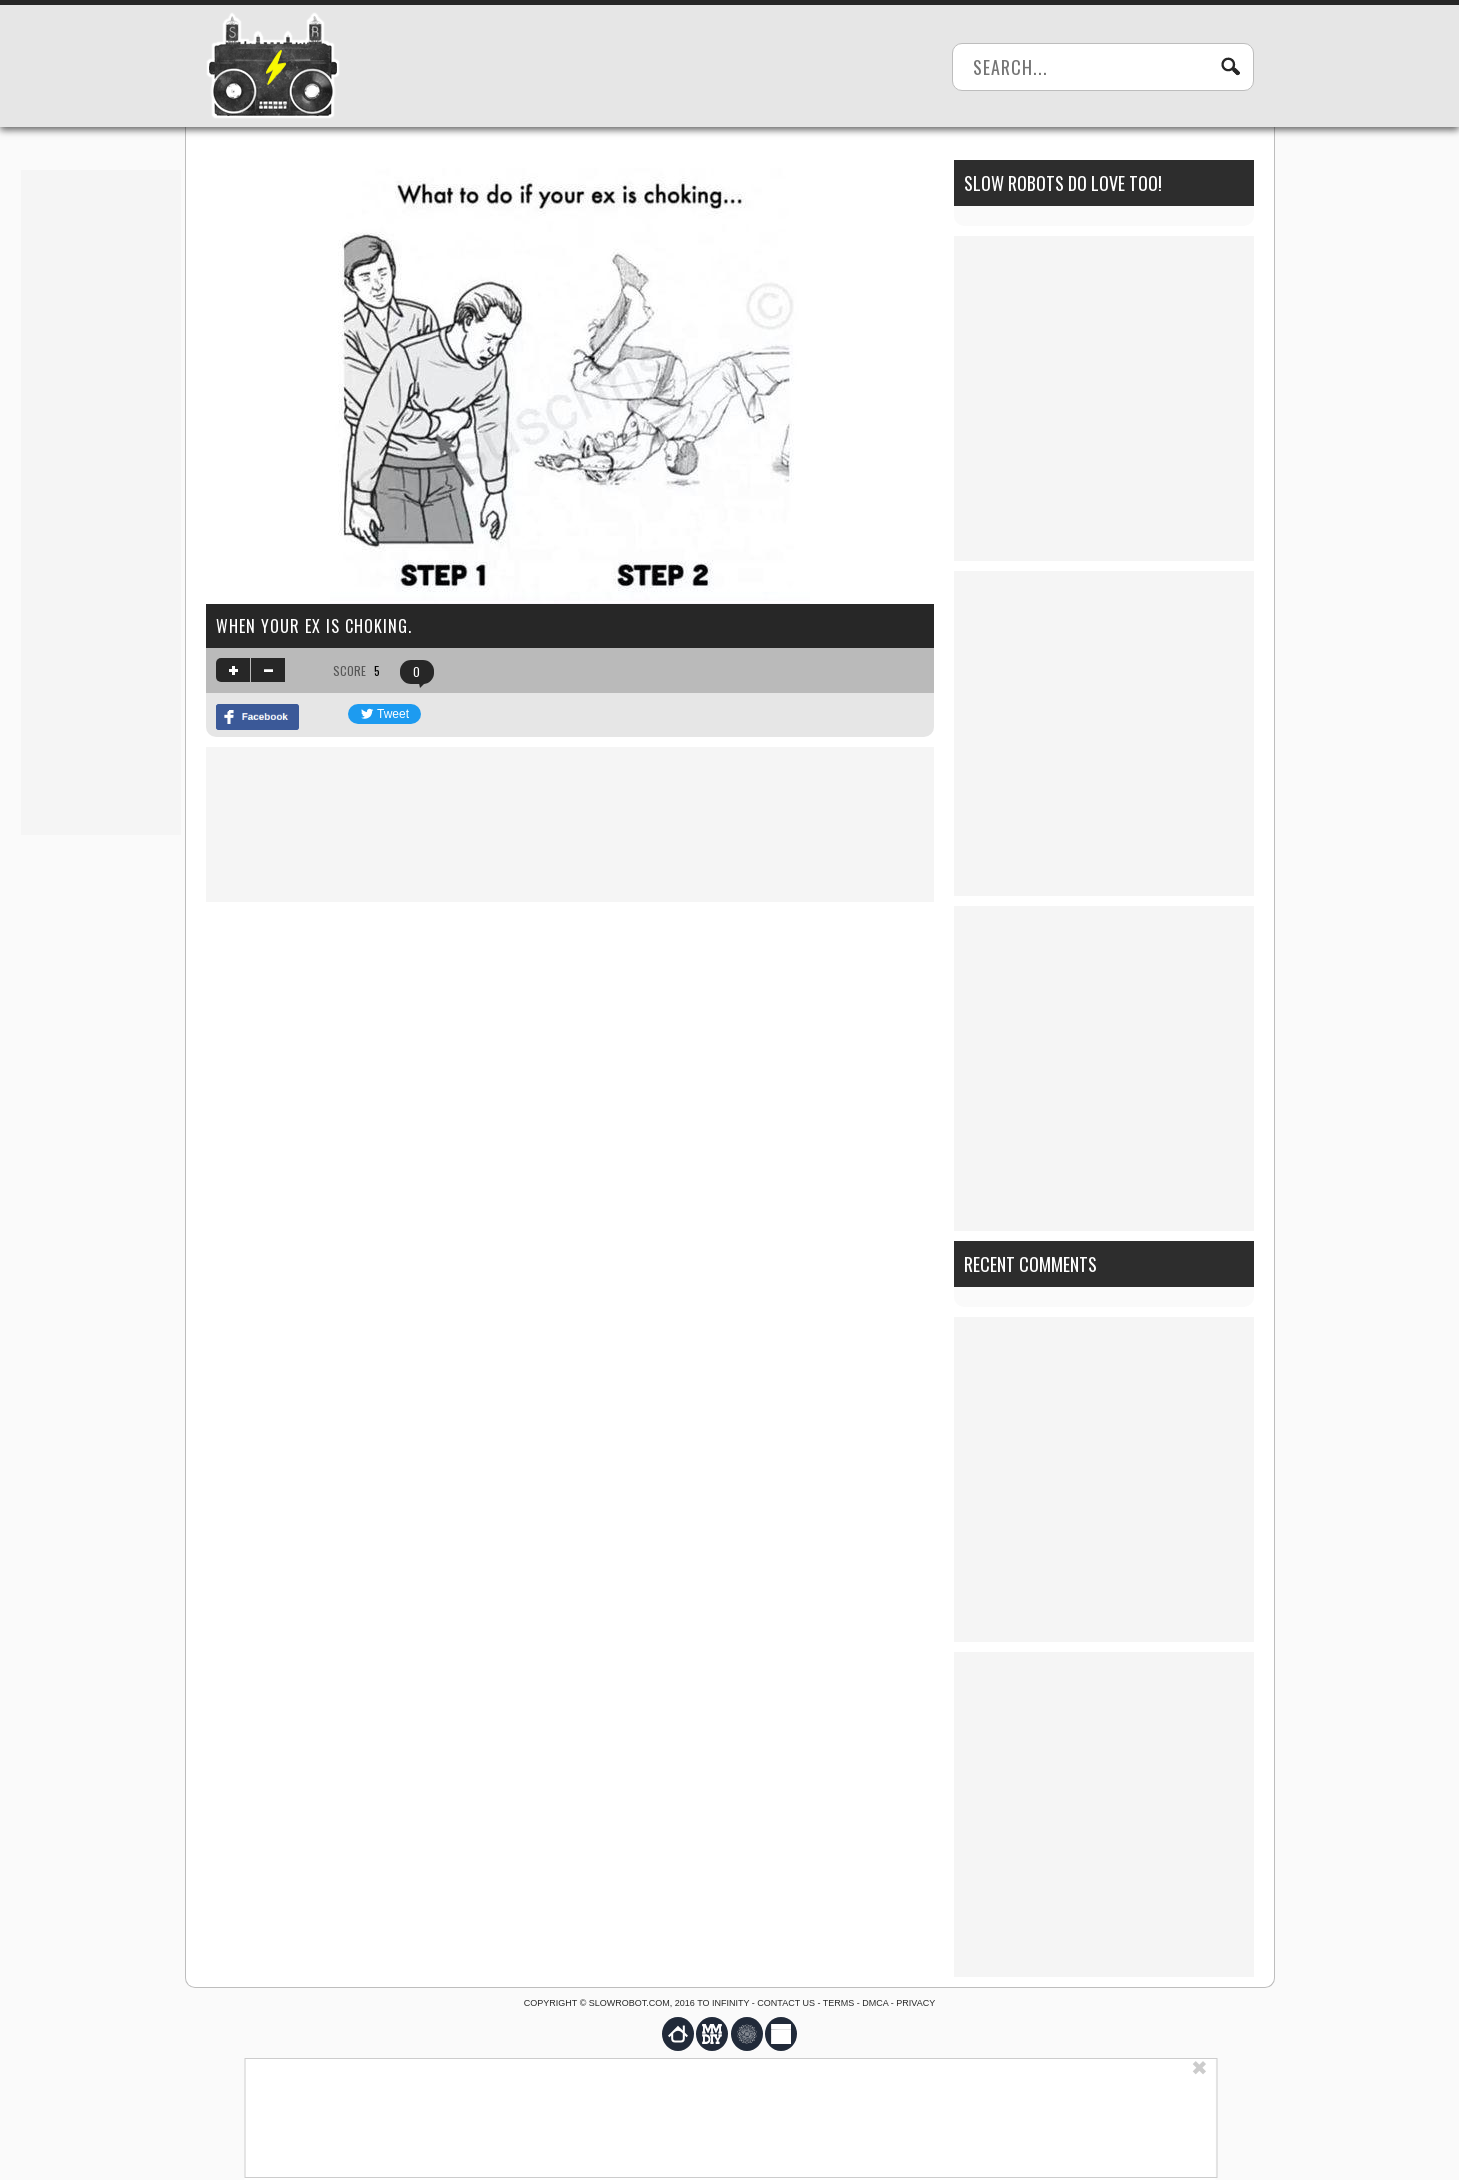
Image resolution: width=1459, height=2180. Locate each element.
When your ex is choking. (314, 626)
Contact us (786, 2003)
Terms (839, 2003)
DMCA (875, 2003)
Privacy (915, 2003)
